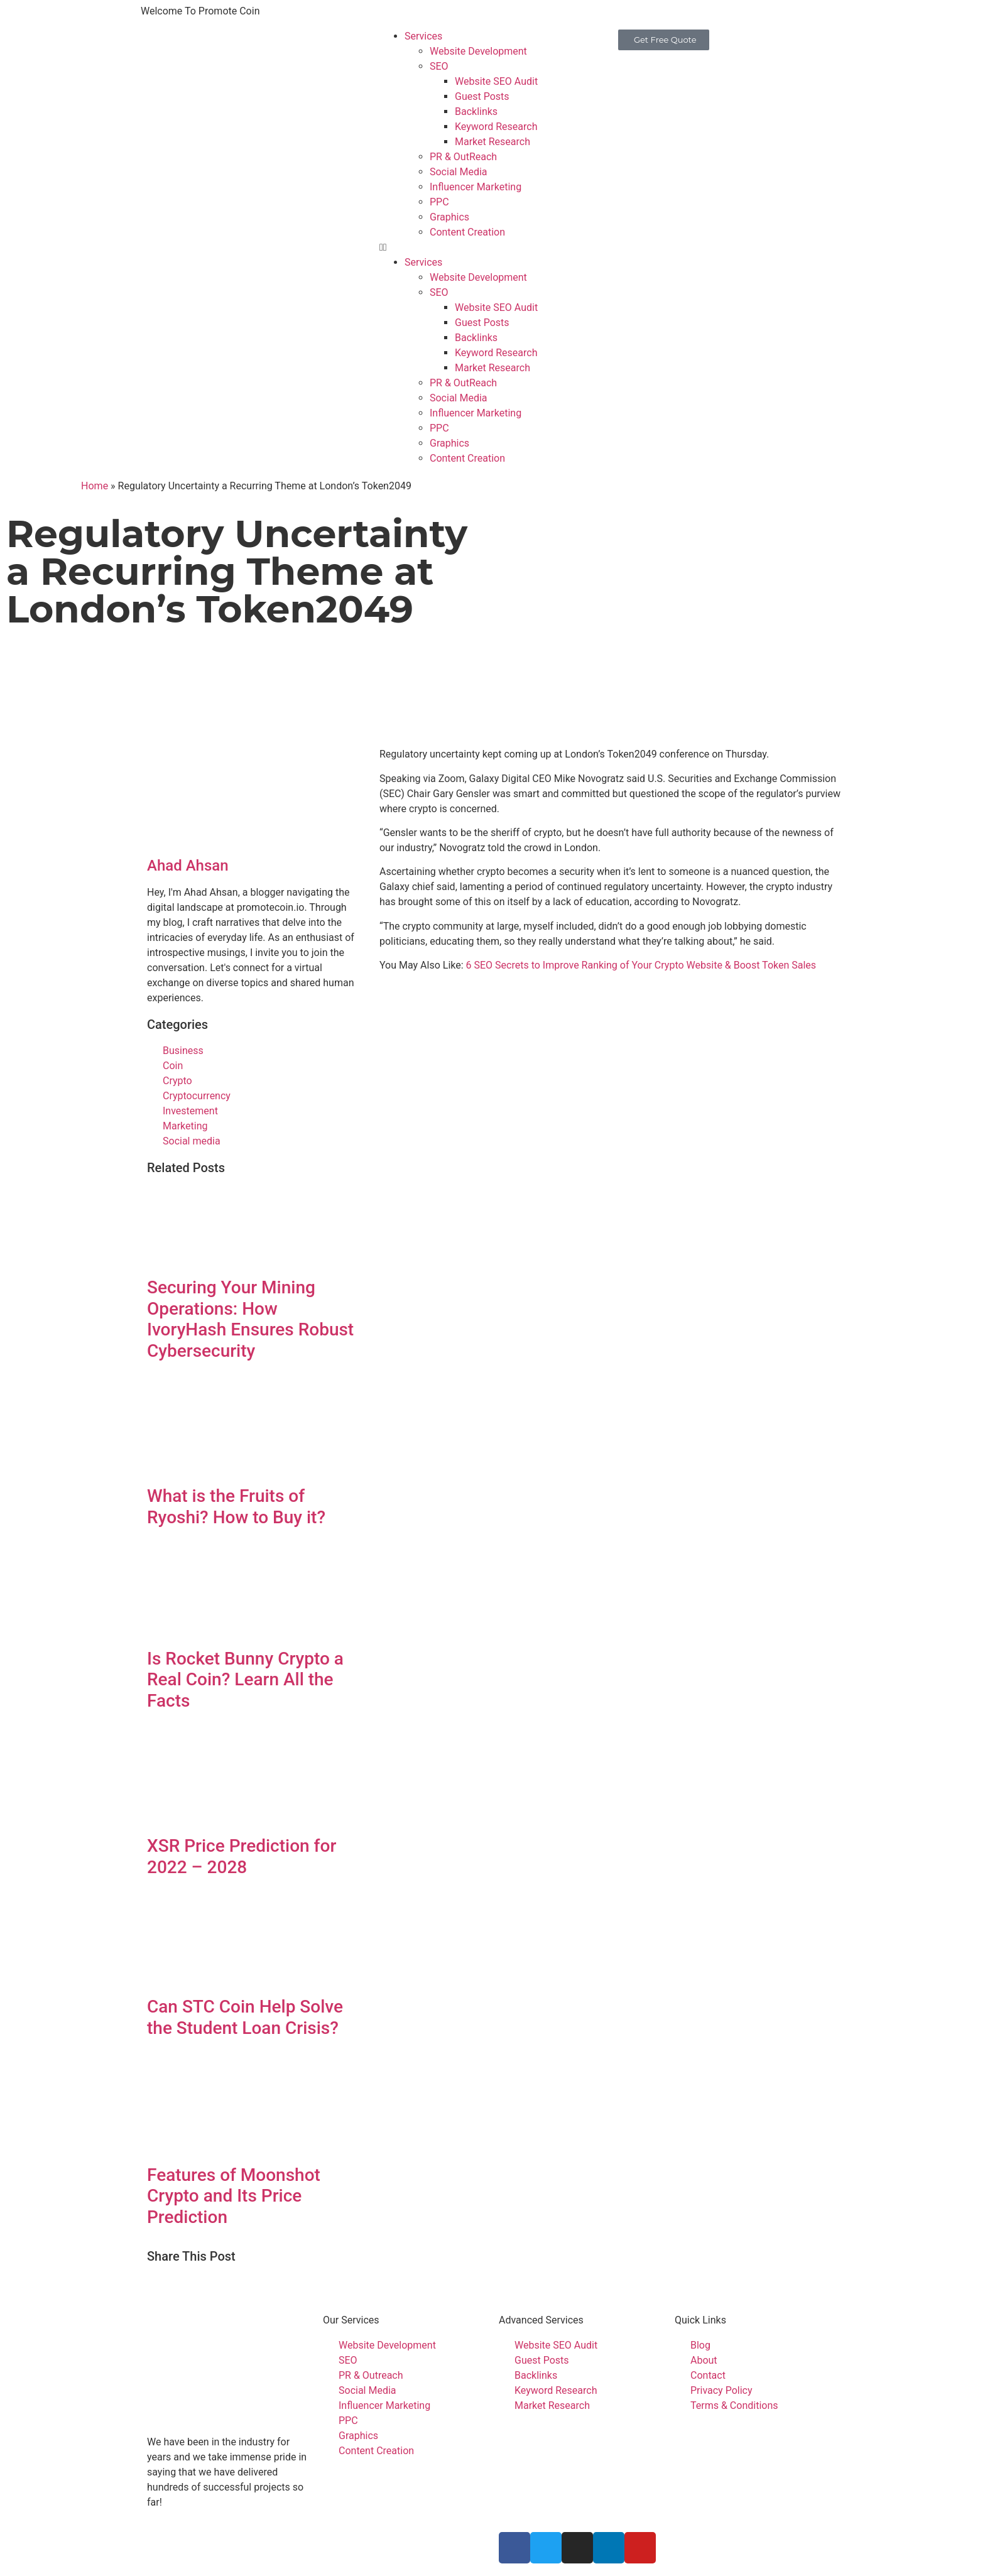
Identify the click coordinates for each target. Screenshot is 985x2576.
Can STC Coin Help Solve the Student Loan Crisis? (245, 2017)
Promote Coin (313, 2539)
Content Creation (467, 232)
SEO (439, 66)
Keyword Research (496, 127)
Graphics (449, 217)
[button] (492, 247)
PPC (439, 202)
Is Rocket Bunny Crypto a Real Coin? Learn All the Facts (245, 1679)
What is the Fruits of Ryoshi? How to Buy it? (236, 1507)
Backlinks (476, 111)
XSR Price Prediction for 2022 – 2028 (241, 1856)
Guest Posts (482, 96)
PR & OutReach (463, 157)
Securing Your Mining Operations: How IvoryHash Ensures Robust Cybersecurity (250, 1319)
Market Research (492, 142)
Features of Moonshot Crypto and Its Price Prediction (233, 2196)
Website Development (478, 51)
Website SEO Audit (496, 81)
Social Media (458, 172)
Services (423, 36)
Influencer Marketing (475, 187)
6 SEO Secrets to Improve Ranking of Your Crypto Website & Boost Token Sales (641, 965)
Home (94, 486)
